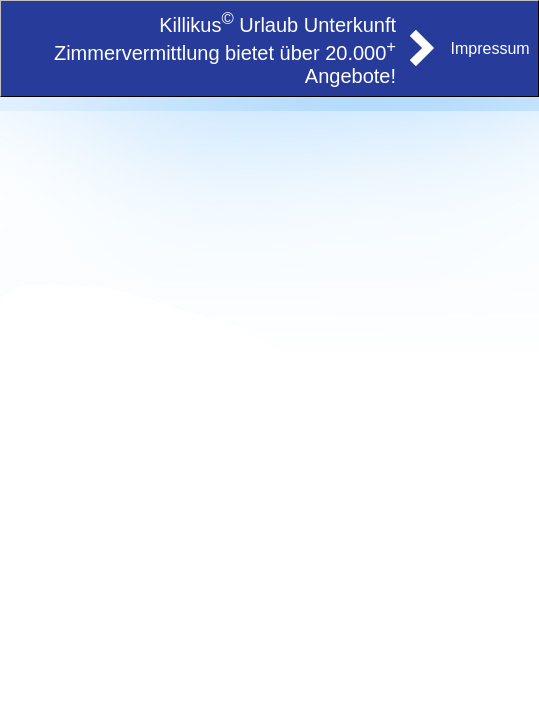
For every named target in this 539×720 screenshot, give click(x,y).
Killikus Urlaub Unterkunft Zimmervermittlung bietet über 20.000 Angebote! (225, 50)
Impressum (490, 48)
